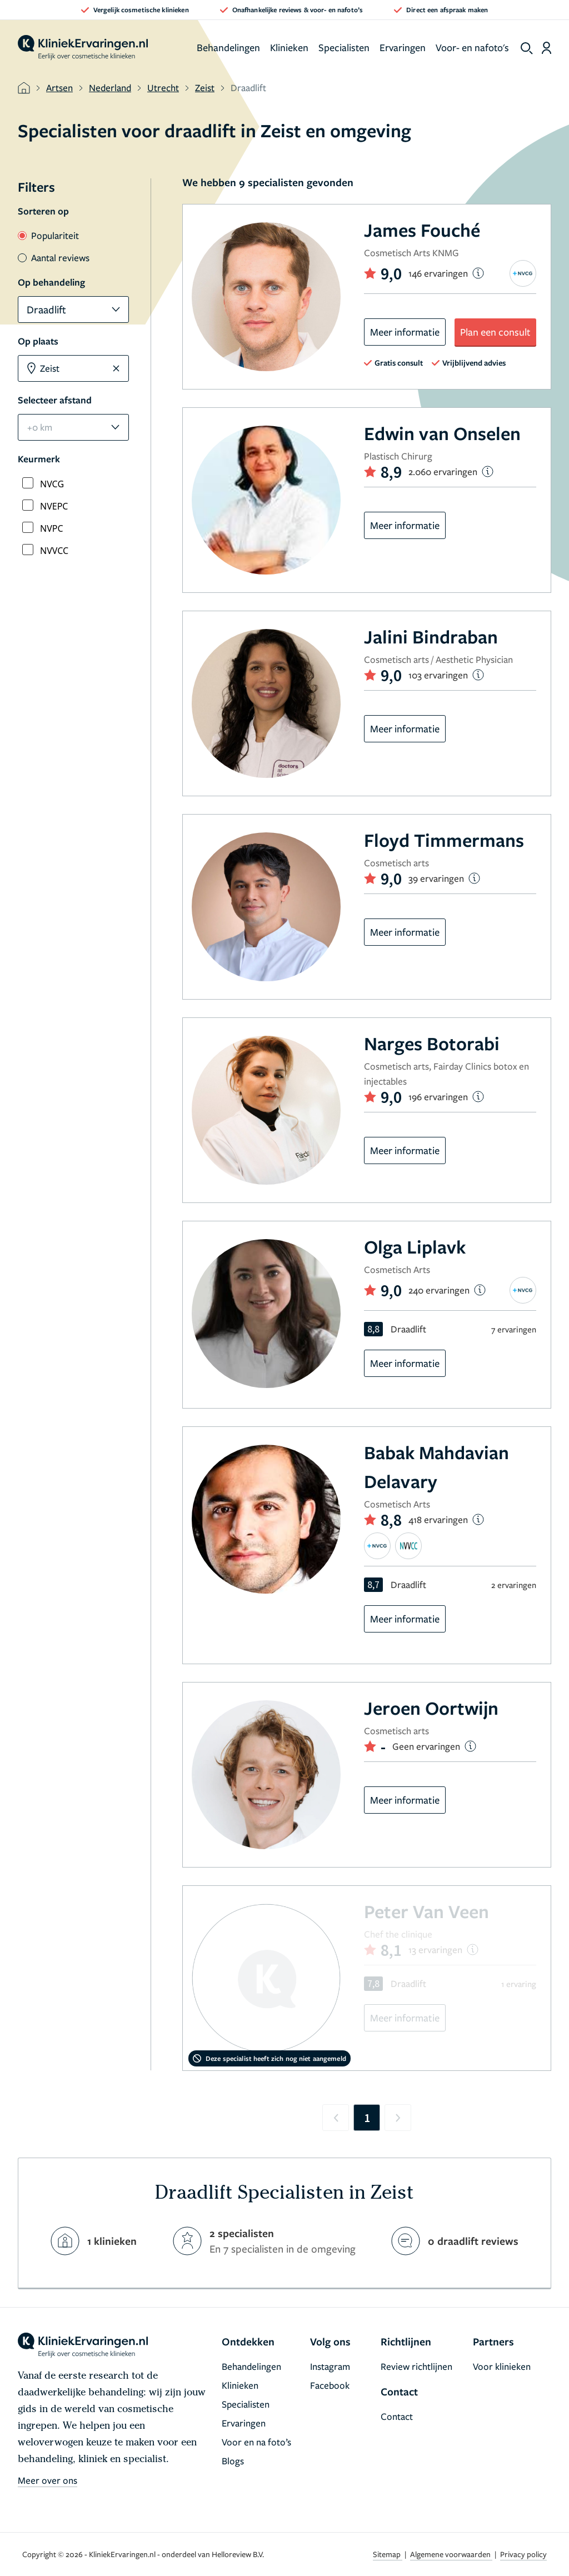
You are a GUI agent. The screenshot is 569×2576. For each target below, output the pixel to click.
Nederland (110, 87)
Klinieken (289, 47)
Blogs (233, 2460)
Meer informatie (405, 331)
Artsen (59, 87)
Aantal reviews (53, 257)
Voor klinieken (502, 2366)
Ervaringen (403, 47)
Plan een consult (495, 331)
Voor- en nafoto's (472, 47)
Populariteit (48, 235)
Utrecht (163, 87)
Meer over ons (47, 2480)
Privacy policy (523, 2554)
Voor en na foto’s (256, 2441)
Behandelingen (228, 47)
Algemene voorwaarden (451, 2554)
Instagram (330, 2366)
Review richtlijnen (416, 2366)
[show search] (527, 48)
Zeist (204, 87)
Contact (397, 2416)
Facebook (330, 2385)
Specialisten (344, 47)
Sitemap (387, 2554)
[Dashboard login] (546, 48)
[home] (83, 48)
